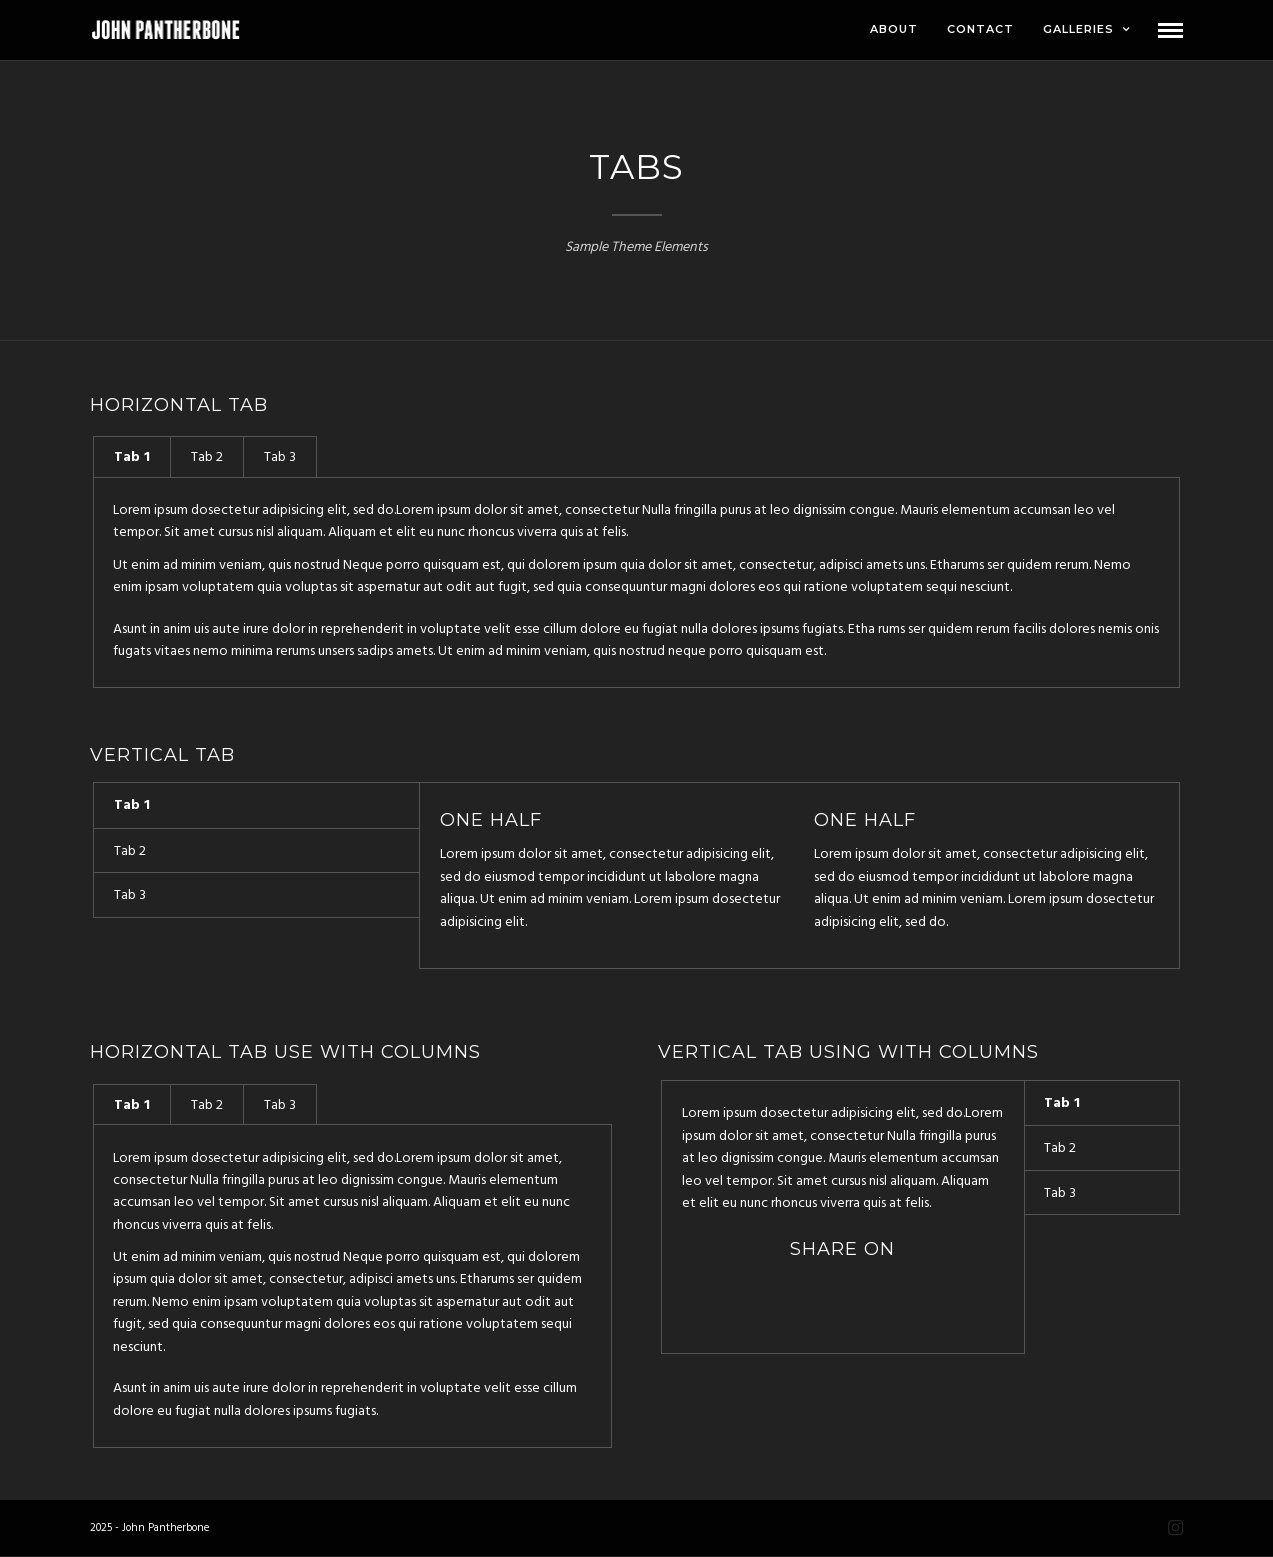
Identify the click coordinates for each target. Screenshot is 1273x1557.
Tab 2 (207, 457)
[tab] (132, 456)
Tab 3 (280, 457)
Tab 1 (132, 457)
